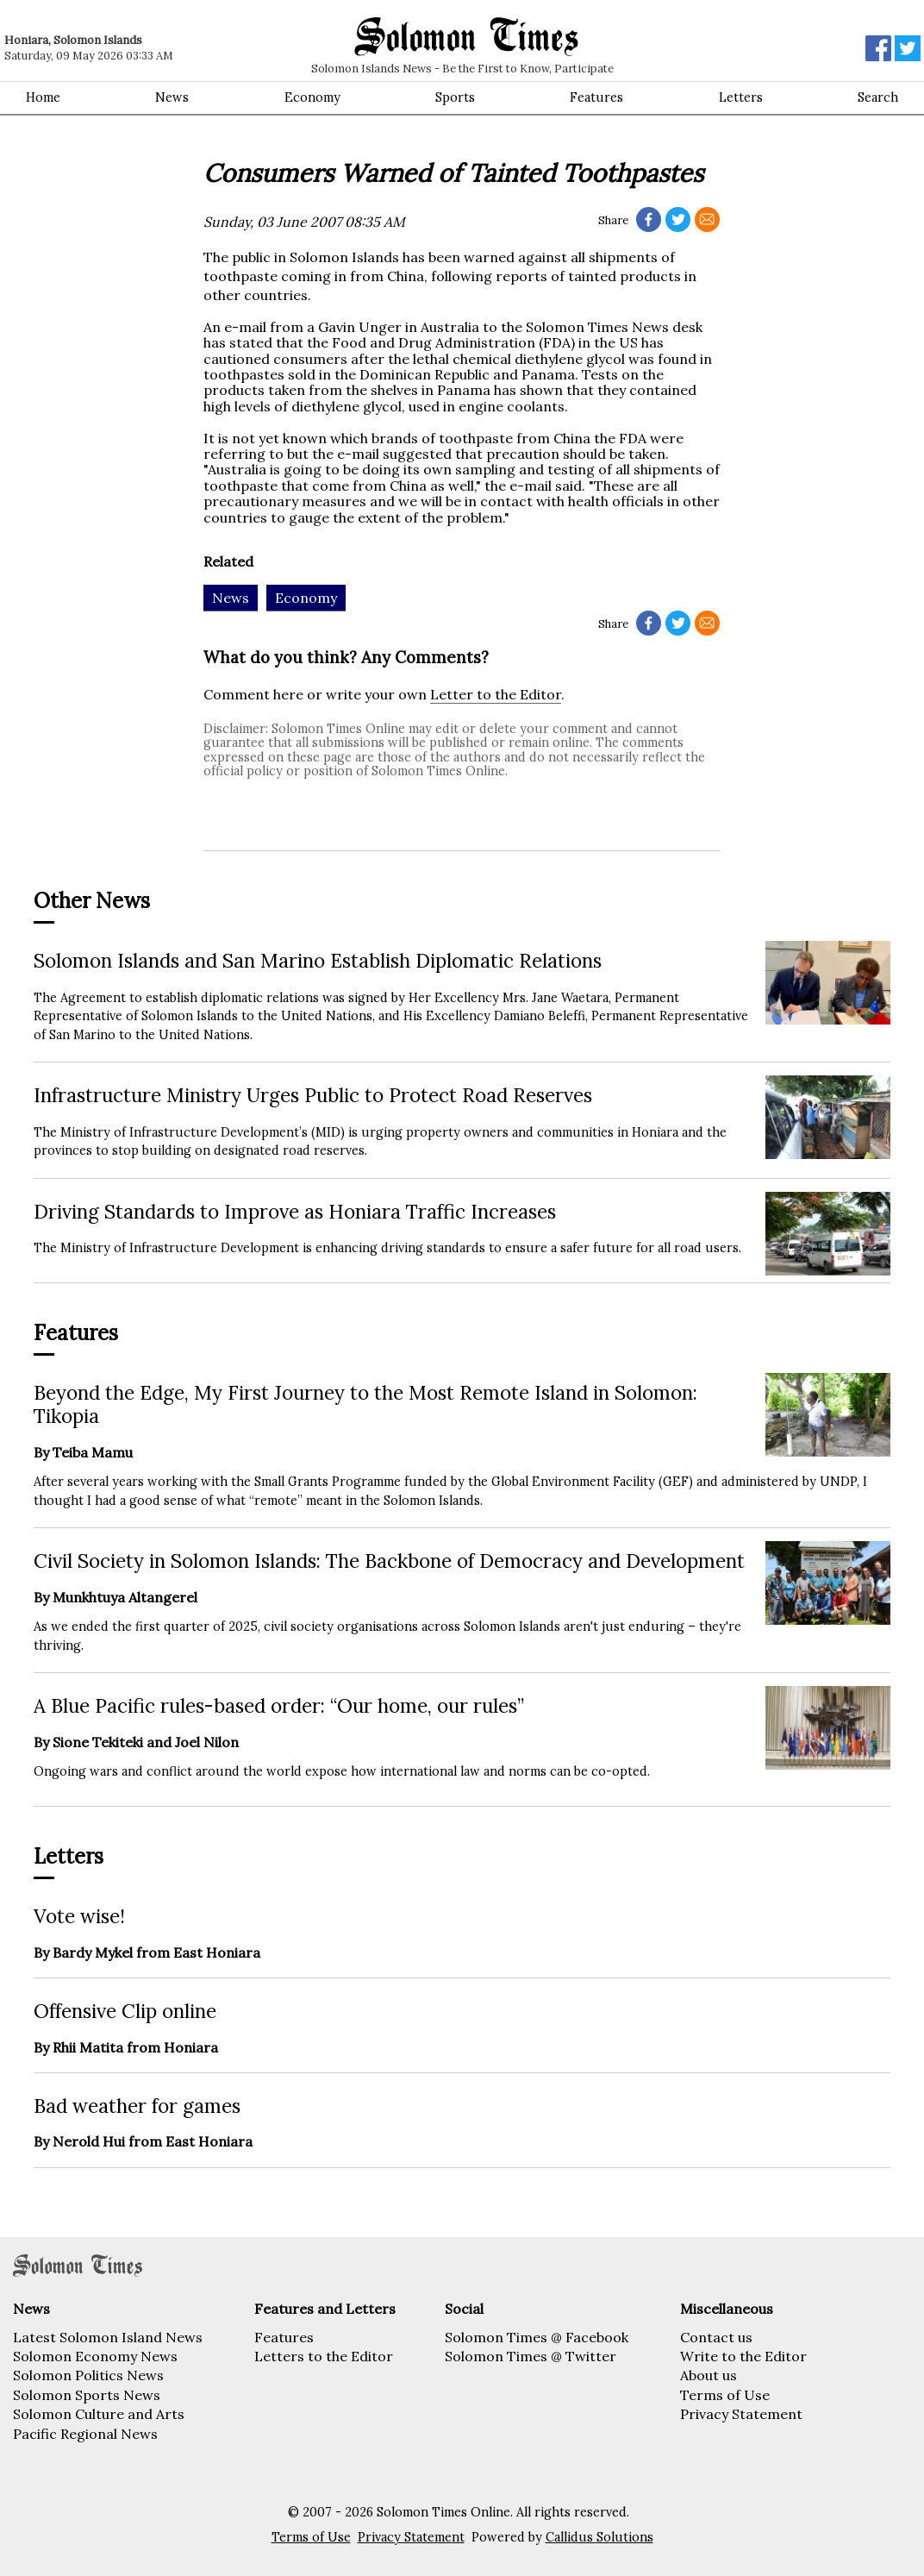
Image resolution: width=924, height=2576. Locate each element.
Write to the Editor (743, 2356)
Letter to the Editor (495, 694)
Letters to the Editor (323, 2356)
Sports (455, 97)
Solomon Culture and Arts (98, 2413)
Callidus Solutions (599, 2537)
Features (596, 97)
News (172, 97)
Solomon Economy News (95, 2356)
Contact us (716, 2337)
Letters (741, 97)
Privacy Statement (741, 2413)
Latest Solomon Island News (108, 2337)
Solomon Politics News (88, 2375)
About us (708, 2375)
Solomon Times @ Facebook (536, 2337)
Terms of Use (725, 2395)
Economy (312, 97)
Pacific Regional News (85, 2433)
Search (878, 97)
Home (43, 97)
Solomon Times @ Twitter (530, 2356)
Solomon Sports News (86, 2395)
